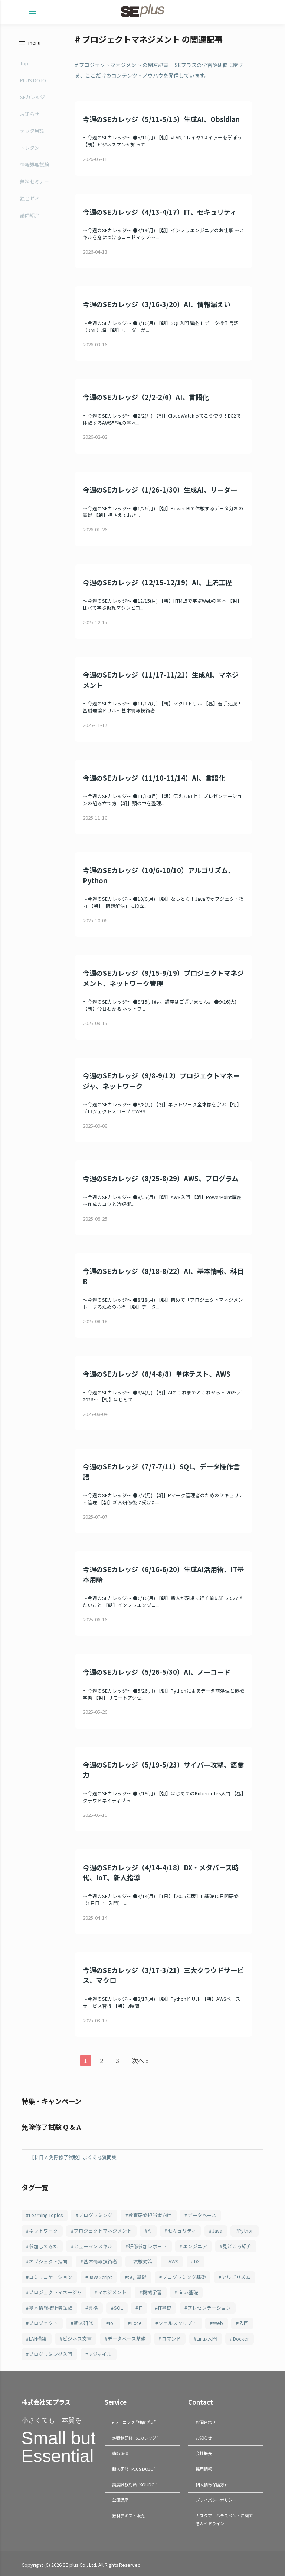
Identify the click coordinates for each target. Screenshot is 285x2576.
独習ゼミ (29, 198)
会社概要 (204, 2452)
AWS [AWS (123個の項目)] (173, 2261)
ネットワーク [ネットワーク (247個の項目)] (43, 2230)
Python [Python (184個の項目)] (246, 2230)
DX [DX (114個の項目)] (197, 2261)
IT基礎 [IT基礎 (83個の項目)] (164, 2307)
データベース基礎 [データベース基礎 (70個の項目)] (127, 2338)
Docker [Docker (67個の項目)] (241, 2338)
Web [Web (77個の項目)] (218, 2322)
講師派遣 (120, 2452)
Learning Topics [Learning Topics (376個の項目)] (46, 2214)
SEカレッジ (32, 97)
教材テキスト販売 (128, 2513)
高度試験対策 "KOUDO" (134, 2483)
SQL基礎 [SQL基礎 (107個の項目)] (137, 2276)
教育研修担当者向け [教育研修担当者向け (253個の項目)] (150, 2214)
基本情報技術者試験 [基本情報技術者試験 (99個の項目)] (50, 2307)
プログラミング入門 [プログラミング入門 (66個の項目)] (50, 2354)
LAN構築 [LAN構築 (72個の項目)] (38, 2338)
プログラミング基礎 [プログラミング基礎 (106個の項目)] (184, 2276)
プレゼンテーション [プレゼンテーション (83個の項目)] (209, 2307)
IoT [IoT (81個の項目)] (112, 2322)
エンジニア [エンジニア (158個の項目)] (195, 2246)
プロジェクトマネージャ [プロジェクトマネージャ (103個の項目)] (55, 2292)
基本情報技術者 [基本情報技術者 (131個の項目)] (100, 2261)
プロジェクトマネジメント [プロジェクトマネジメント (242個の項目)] (103, 2230)
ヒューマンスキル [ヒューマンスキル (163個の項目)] (93, 2246)
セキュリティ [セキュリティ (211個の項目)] (182, 2230)
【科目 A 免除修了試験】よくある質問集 (73, 2157)
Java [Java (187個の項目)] (217, 2230)
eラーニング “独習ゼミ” (134, 2422)
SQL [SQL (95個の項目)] (118, 2307)
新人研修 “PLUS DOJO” (133, 2468)
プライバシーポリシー (216, 2498)
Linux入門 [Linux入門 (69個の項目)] (207, 2338)
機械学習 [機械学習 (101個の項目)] (152, 2292)
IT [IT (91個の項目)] (140, 2307)
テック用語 (32, 130)
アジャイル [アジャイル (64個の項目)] (100, 2354)
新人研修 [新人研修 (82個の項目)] (83, 2322)
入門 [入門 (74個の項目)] (244, 2322)
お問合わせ (206, 2422)
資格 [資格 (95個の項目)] (93, 2307)
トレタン (29, 147)
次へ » (140, 2060)
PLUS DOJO (33, 80)
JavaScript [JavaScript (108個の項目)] (100, 2276)
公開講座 (120, 2498)
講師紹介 (29, 215)
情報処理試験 (34, 164)
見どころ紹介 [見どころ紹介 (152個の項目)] (237, 2246)
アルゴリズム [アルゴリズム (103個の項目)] (236, 2276)
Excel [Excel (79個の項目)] (137, 2322)
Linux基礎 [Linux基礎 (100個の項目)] (188, 2292)
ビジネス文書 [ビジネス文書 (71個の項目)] (77, 2338)
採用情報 (204, 2468)
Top (24, 63)
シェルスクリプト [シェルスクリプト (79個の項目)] (177, 2322)
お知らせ (29, 114)
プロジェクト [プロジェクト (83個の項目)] (43, 2322)
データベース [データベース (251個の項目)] (202, 2214)
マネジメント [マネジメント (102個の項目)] (112, 2292)
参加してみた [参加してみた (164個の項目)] (43, 2246)
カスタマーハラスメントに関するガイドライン (224, 2517)
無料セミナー (34, 181)
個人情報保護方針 (212, 2483)
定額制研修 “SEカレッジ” (135, 2437)
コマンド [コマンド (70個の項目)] (171, 2338)
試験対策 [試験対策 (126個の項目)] (143, 2261)
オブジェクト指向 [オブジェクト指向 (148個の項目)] (48, 2261)
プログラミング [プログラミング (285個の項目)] (95, 2214)
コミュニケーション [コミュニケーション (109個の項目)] (50, 2276)
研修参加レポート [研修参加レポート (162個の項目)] (147, 2246)
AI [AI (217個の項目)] (150, 2230)
